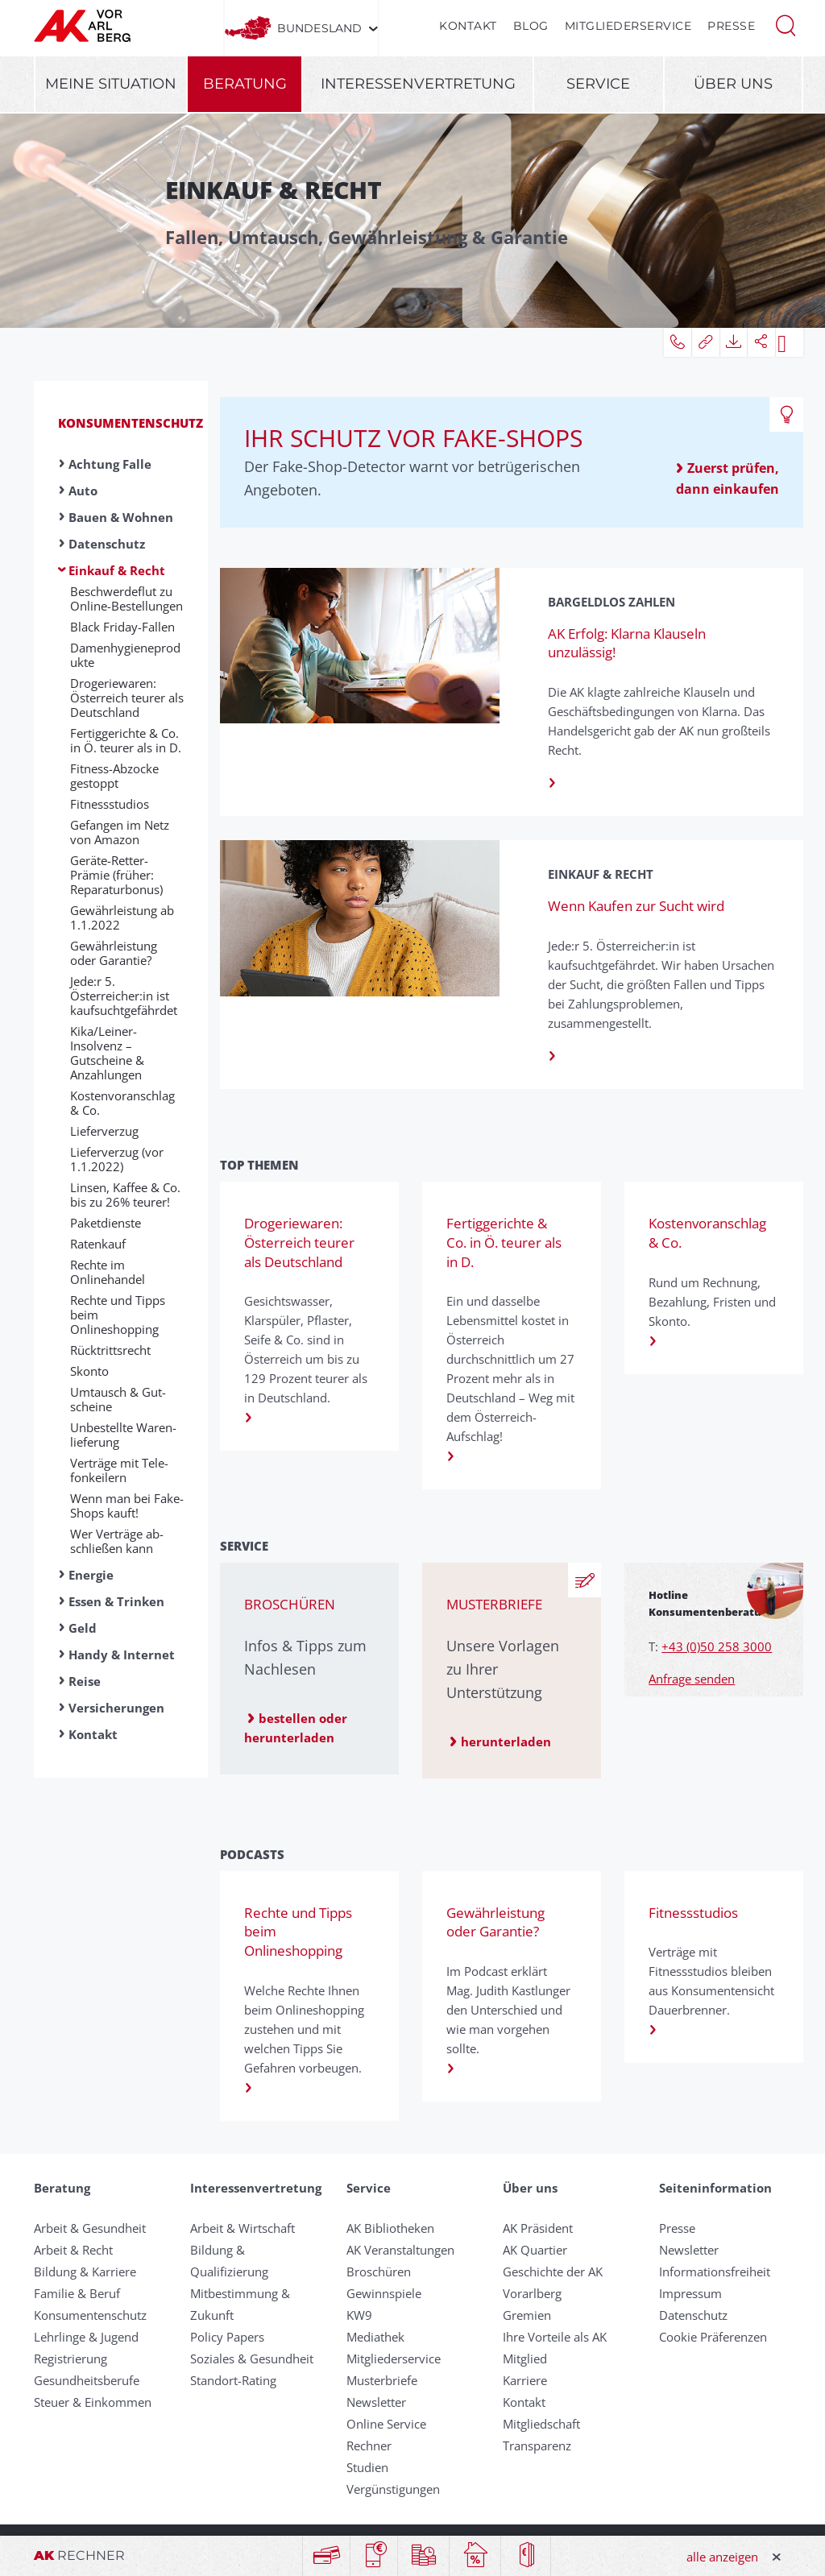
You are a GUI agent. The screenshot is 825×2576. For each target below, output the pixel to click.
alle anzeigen (722, 2557)
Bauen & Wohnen (120, 517)
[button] (785, 24)
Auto (82, 490)
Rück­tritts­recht (110, 1350)
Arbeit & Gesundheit (90, 2228)
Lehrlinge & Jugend (86, 2337)
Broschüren (378, 2271)
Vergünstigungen (393, 2489)
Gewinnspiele (383, 2293)
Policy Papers (227, 2337)
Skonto (89, 1371)
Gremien (527, 2315)
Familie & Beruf (77, 2293)
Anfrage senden (692, 1679)
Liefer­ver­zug (104, 1131)
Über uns (733, 84)
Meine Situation (110, 84)
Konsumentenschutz (130, 423)
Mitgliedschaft (541, 2424)
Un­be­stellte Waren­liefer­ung (123, 1434)
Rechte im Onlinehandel (107, 1271)
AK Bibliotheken (390, 2228)
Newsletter (376, 2402)
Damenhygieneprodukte (125, 654)
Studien (367, 2467)
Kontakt (468, 26)
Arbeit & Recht (73, 2250)
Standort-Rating (233, 2380)
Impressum (690, 2293)
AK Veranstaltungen (400, 2250)
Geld (82, 1628)
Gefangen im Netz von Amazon (119, 832)
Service (598, 84)
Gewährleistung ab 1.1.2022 (122, 917)
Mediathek (375, 2337)
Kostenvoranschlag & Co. (122, 1102)
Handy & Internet (121, 1654)
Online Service (386, 2424)
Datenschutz (106, 544)
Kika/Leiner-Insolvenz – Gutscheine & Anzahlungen (107, 1053)
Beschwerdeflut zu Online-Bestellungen (126, 598)
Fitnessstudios (109, 804)
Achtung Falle (109, 464)
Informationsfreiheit (714, 2271)
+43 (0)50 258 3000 (716, 1646)
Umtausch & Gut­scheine (118, 1399)
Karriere (525, 2380)
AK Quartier (535, 2250)
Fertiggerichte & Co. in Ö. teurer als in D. (125, 740)
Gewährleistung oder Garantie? (113, 952)
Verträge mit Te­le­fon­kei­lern (119, 1470)
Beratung (245, 84)
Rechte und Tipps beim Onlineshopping (117, 1314)
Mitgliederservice (628, 26)
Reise (84, 1681)
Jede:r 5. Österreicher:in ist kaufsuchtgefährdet (123, 995)
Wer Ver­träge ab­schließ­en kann (117, 1540)
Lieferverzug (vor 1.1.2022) (117, 1159)
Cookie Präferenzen (713, 2337)
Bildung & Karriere (85, 2271)
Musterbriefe (381, 2380)
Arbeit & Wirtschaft (242, 2228)
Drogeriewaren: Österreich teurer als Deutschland (127, 697)
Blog (531, 26)
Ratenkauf (98, 1243)
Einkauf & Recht (116, 570)
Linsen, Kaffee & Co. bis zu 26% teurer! (125, 1194)
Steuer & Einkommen (92, 2402)
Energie (91, 1575)
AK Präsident (538, 2228)
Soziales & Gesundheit (251, 2358)
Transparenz (537, 2445)
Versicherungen (116, 1708)
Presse (731, 26)
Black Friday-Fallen (122, 626)
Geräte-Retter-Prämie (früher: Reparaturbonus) (116, 875)
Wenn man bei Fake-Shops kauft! (127, 1505)
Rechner (369, 2445)
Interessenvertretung (418, 84)
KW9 (359, 2315)
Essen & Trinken (116, 1601)
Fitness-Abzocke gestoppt (114, 775)
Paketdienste (105, 1223)
